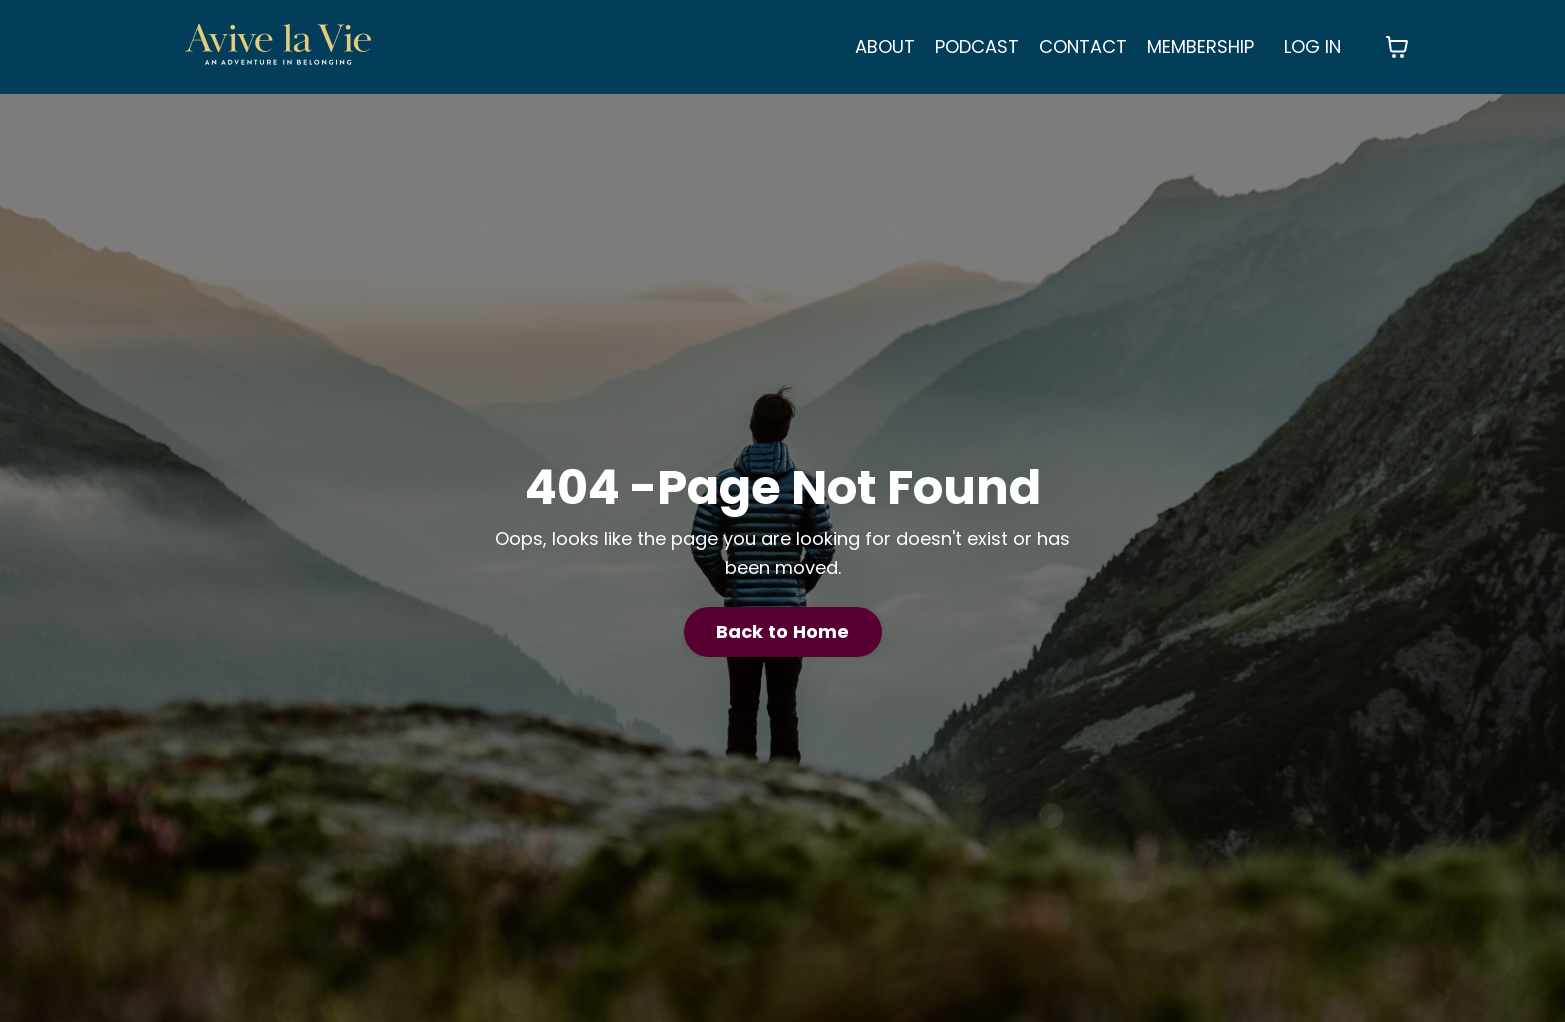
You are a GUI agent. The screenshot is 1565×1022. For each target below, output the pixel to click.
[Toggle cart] (1397, 47)
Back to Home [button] (783, 631)
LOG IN (1312, 46)
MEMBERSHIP (1200, 46)
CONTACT (1083, 46)
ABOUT (885, 46)
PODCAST (977, 46)
